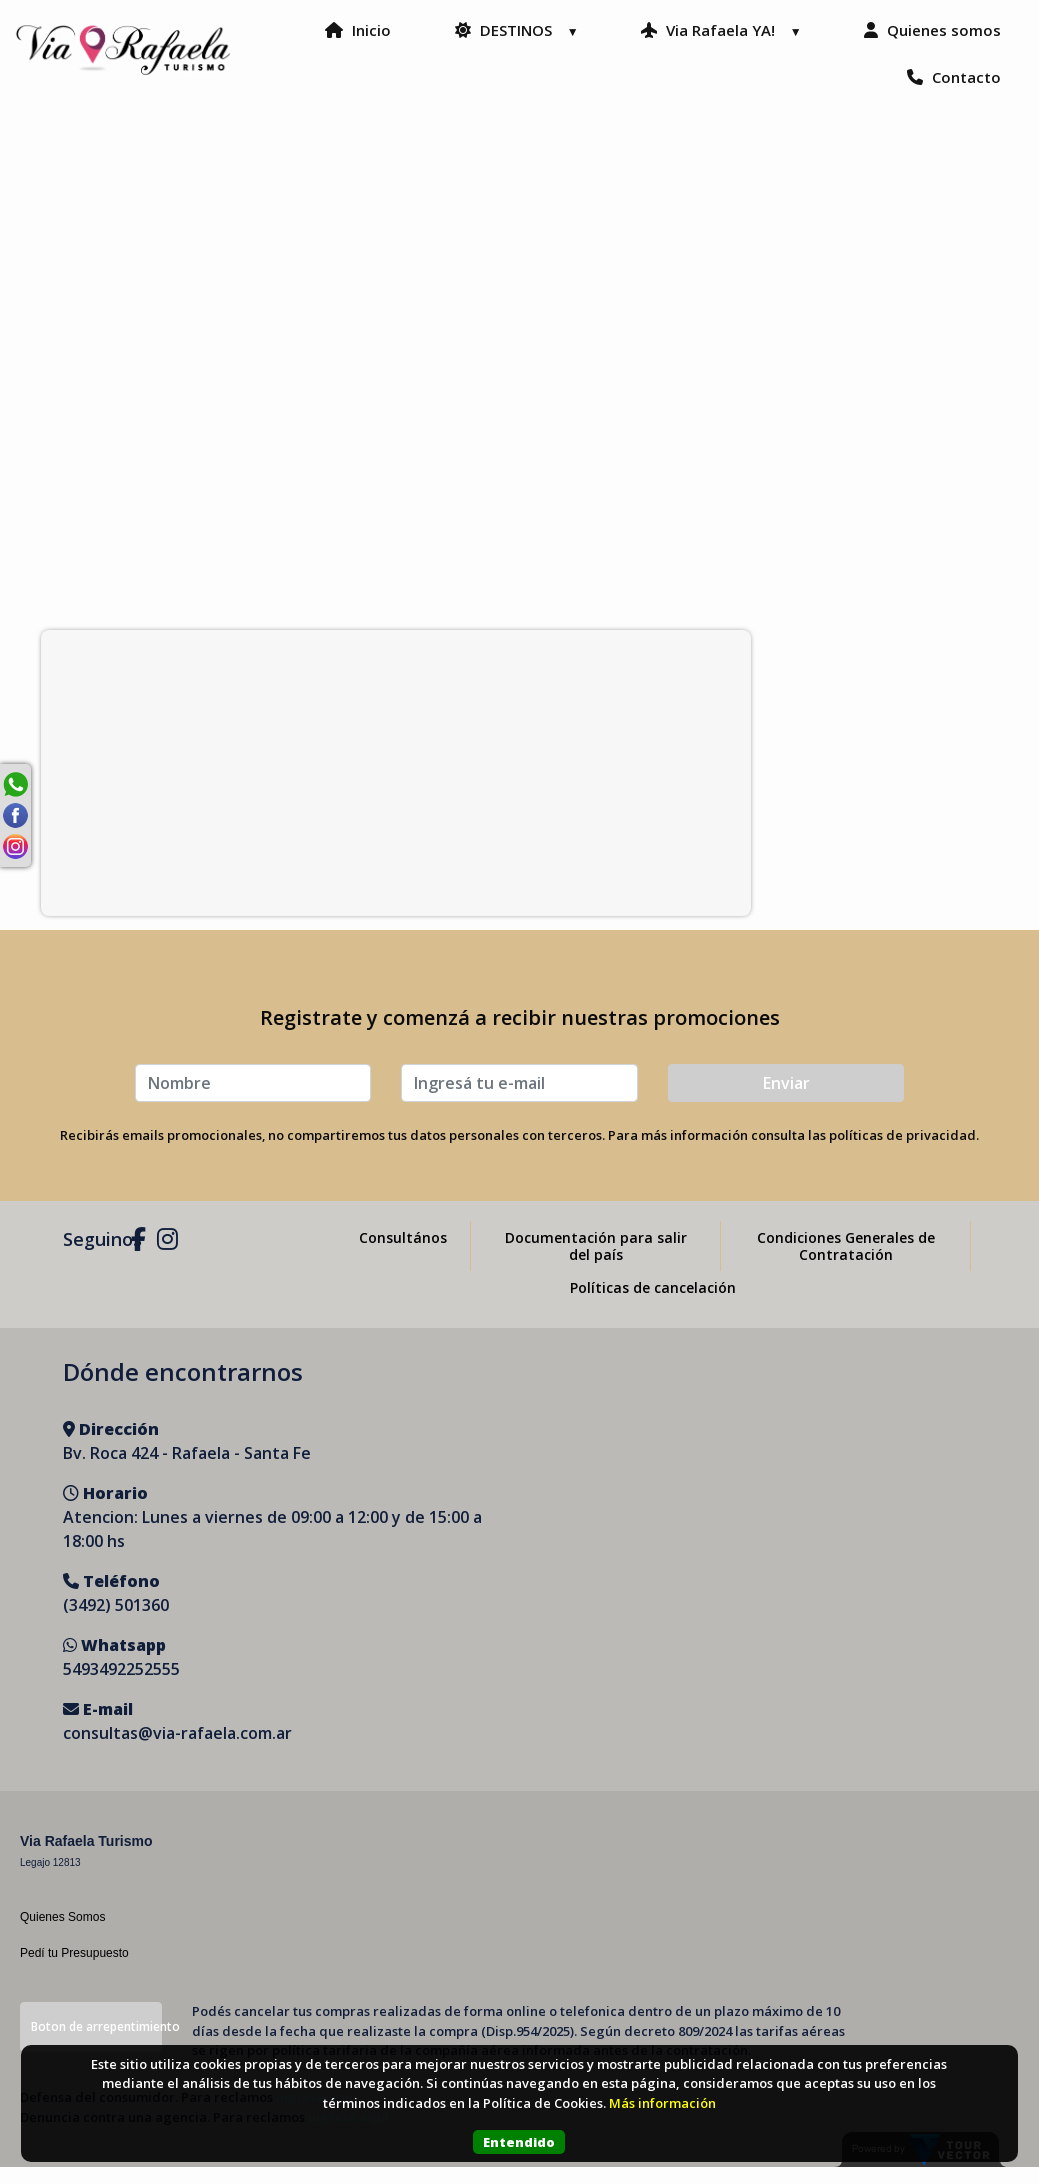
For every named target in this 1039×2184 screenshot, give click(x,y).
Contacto (927, 94)
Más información (662, 2103)
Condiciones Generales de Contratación (846, 1263)
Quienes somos (747, 94)
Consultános (403, 1254)
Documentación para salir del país (596, 1263)
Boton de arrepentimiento (96, 2043)
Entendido (519, 2142)
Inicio (532, 47)
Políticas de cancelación (653, 1304)
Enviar (786, 1100)
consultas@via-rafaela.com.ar (177, 1750)
